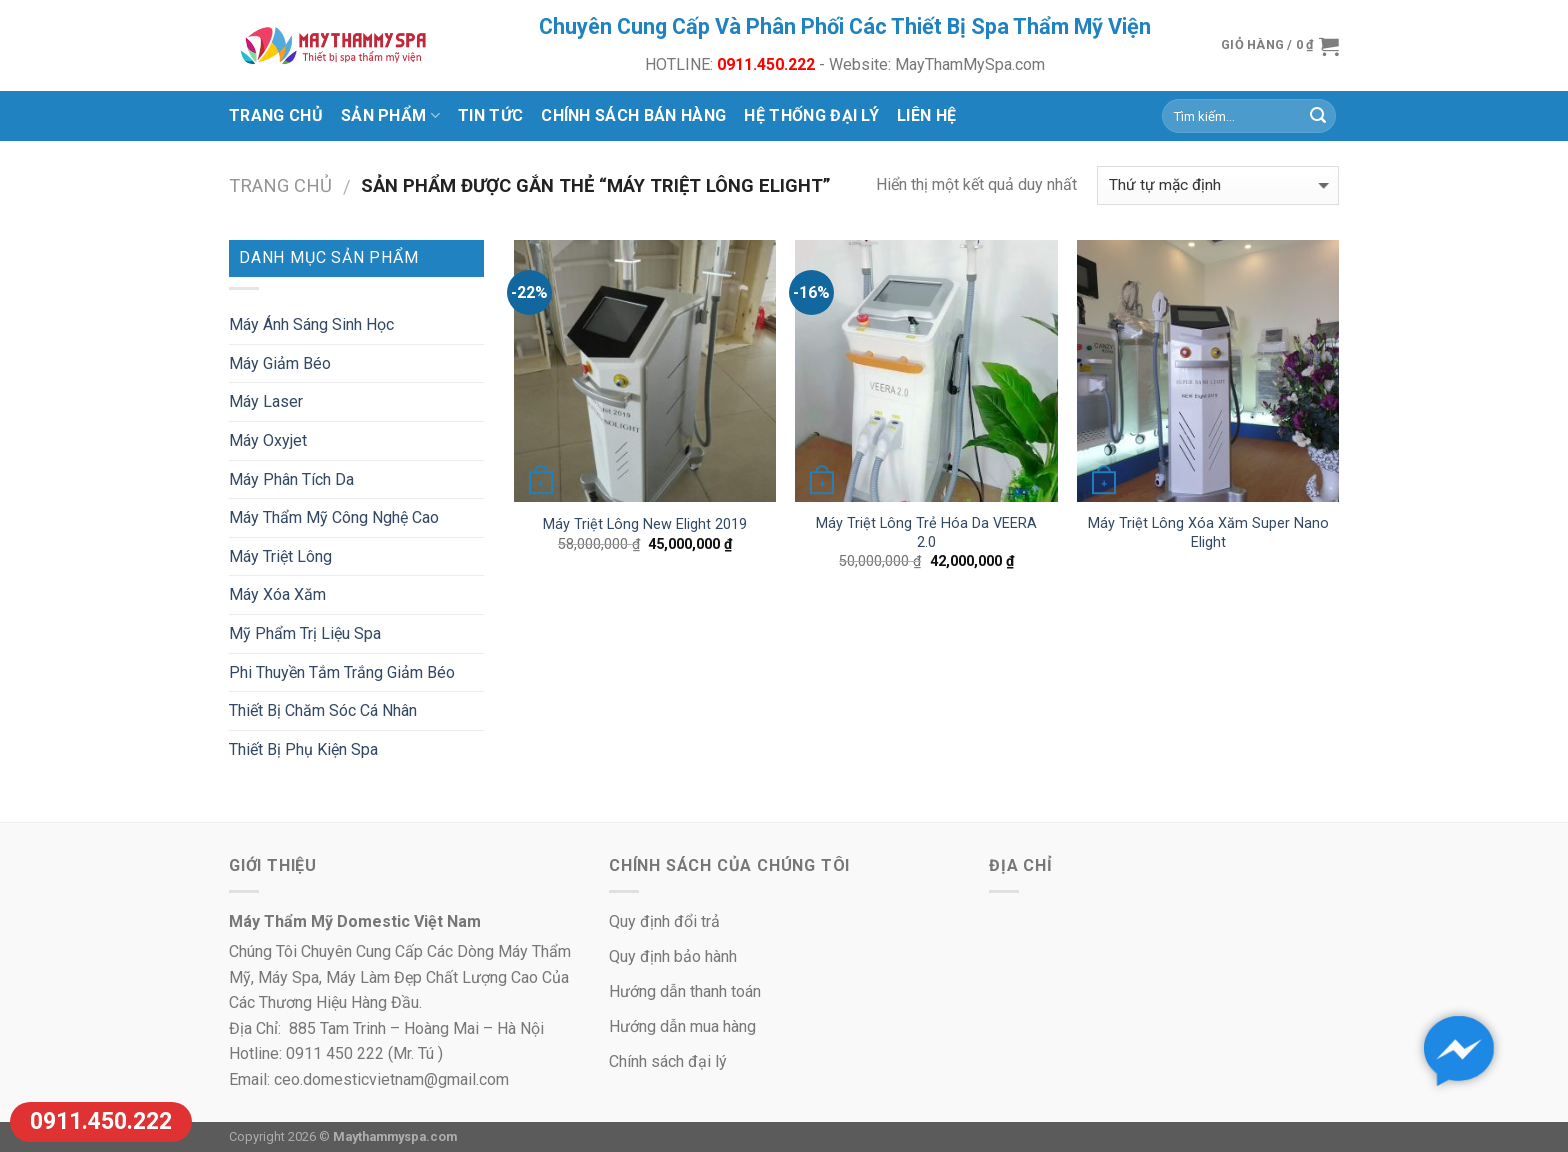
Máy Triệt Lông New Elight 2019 (645, 524)
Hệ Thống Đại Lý (811, 115)
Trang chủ (276, 115)
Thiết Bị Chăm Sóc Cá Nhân (323, 710)
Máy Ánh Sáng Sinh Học (311, 324)
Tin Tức (490, 115)
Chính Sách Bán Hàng (633, 115)
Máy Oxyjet (268, 440)
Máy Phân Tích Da (291, 479)
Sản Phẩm (390, 116)
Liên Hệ (926, 115)
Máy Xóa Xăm (277, 594)
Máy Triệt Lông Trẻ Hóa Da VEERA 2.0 (926, 533)
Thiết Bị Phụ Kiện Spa (303, 749)
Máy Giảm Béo (280, 363)
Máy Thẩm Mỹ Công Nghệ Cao (334, 517)
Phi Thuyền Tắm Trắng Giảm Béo (342, 672)
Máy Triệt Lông (280, 556)
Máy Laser (266, 401)
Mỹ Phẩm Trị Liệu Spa (305, 633)
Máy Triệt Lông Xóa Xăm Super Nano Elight (1208, 533)
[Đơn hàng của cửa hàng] (1218, 185)
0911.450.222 (101, 1121)
